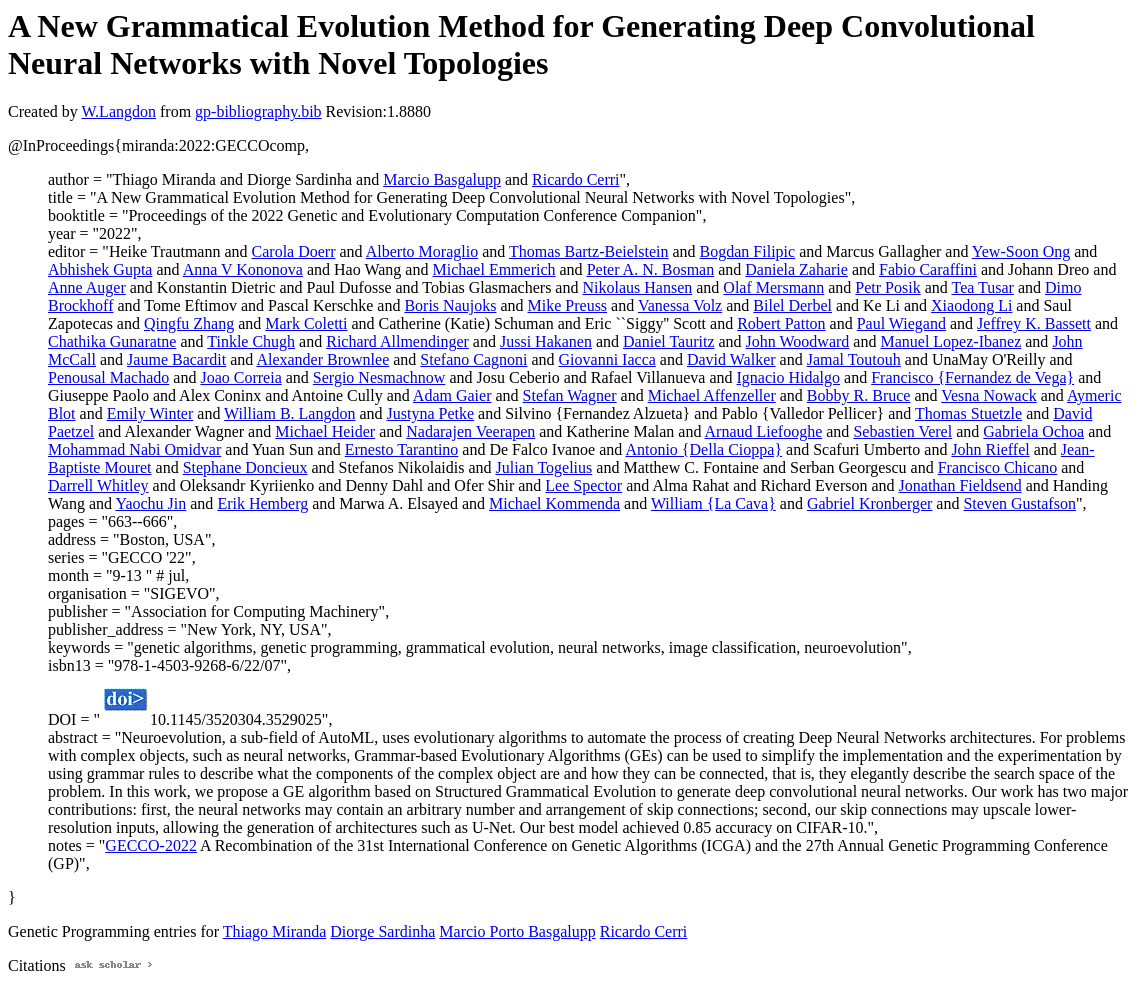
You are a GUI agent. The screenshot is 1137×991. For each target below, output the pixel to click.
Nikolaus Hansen (637, 287)
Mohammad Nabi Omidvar (134, 449)
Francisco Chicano (998, 467)
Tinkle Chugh (251, 341)
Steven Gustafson (1019, 503)
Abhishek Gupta (100, 269)
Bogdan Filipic (748, 251)
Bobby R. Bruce (859, 395)
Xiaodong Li (971, 305)
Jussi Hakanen (546, 341)
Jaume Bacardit (176, 359)
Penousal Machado (108, 377)
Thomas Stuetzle (968, 413)
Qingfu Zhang (189, 323)
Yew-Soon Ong (1021, 251)
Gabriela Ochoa (1033, 431)
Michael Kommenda (554, 503)
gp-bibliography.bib (258, 111)
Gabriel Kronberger (869, 503)
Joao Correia (240, 377)
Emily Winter (150, 413)
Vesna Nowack (989, 395)
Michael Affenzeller (712, 395)
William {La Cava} (713, 503)
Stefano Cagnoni (473, 359)
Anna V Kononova (243, 269)
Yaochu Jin (150, 503)
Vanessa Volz (680, 305)
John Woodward (798, 341)
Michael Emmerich (493, 269)
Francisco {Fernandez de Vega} (972, 377)
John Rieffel (990, 449)
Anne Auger (87, 287)
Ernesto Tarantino (402, 449)
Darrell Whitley (98, 485)
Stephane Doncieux (245, 467)
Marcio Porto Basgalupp (517, 931)
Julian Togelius (543, 467)
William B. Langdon (289, 413)
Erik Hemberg (262, 503)
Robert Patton (781, 323)
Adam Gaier (452, 395)
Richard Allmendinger (397, 341)
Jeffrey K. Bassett (1034, 323)
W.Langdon (118, 111)
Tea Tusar (982, 287)
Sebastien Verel (902, 431)
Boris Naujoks (450, 305)
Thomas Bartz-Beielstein (589, 251)
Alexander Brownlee (322, 359)
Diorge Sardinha (382, 931)
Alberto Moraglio (422, 251)
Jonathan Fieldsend (960, 485)
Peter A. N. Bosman (651, 269)
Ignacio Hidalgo (789, 377)
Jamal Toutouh (854, 359)
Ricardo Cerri (576, 179)
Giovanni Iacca (607, 359)
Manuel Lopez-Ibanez (950, 341)
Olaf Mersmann (773, 287)
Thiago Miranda (275, 931)
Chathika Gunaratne (112, 341)
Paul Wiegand (901, 323)
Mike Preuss (568, 305)
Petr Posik (887, 287)
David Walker (731, 359)
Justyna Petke (431, 413)
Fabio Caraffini (928, 269)
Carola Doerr (294, 251)
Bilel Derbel (792, 305)
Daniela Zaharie (796, 269)
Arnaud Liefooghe (764, 431)
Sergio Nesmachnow (379, 377)
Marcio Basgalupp (442, 179)
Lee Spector (583, 485)
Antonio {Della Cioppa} (703, 449)
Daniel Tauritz (668, 341)
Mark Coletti (306, 323)
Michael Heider (325, 431)
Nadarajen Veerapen (470, 431)
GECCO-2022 (151, 845)
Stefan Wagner (570, 395)
